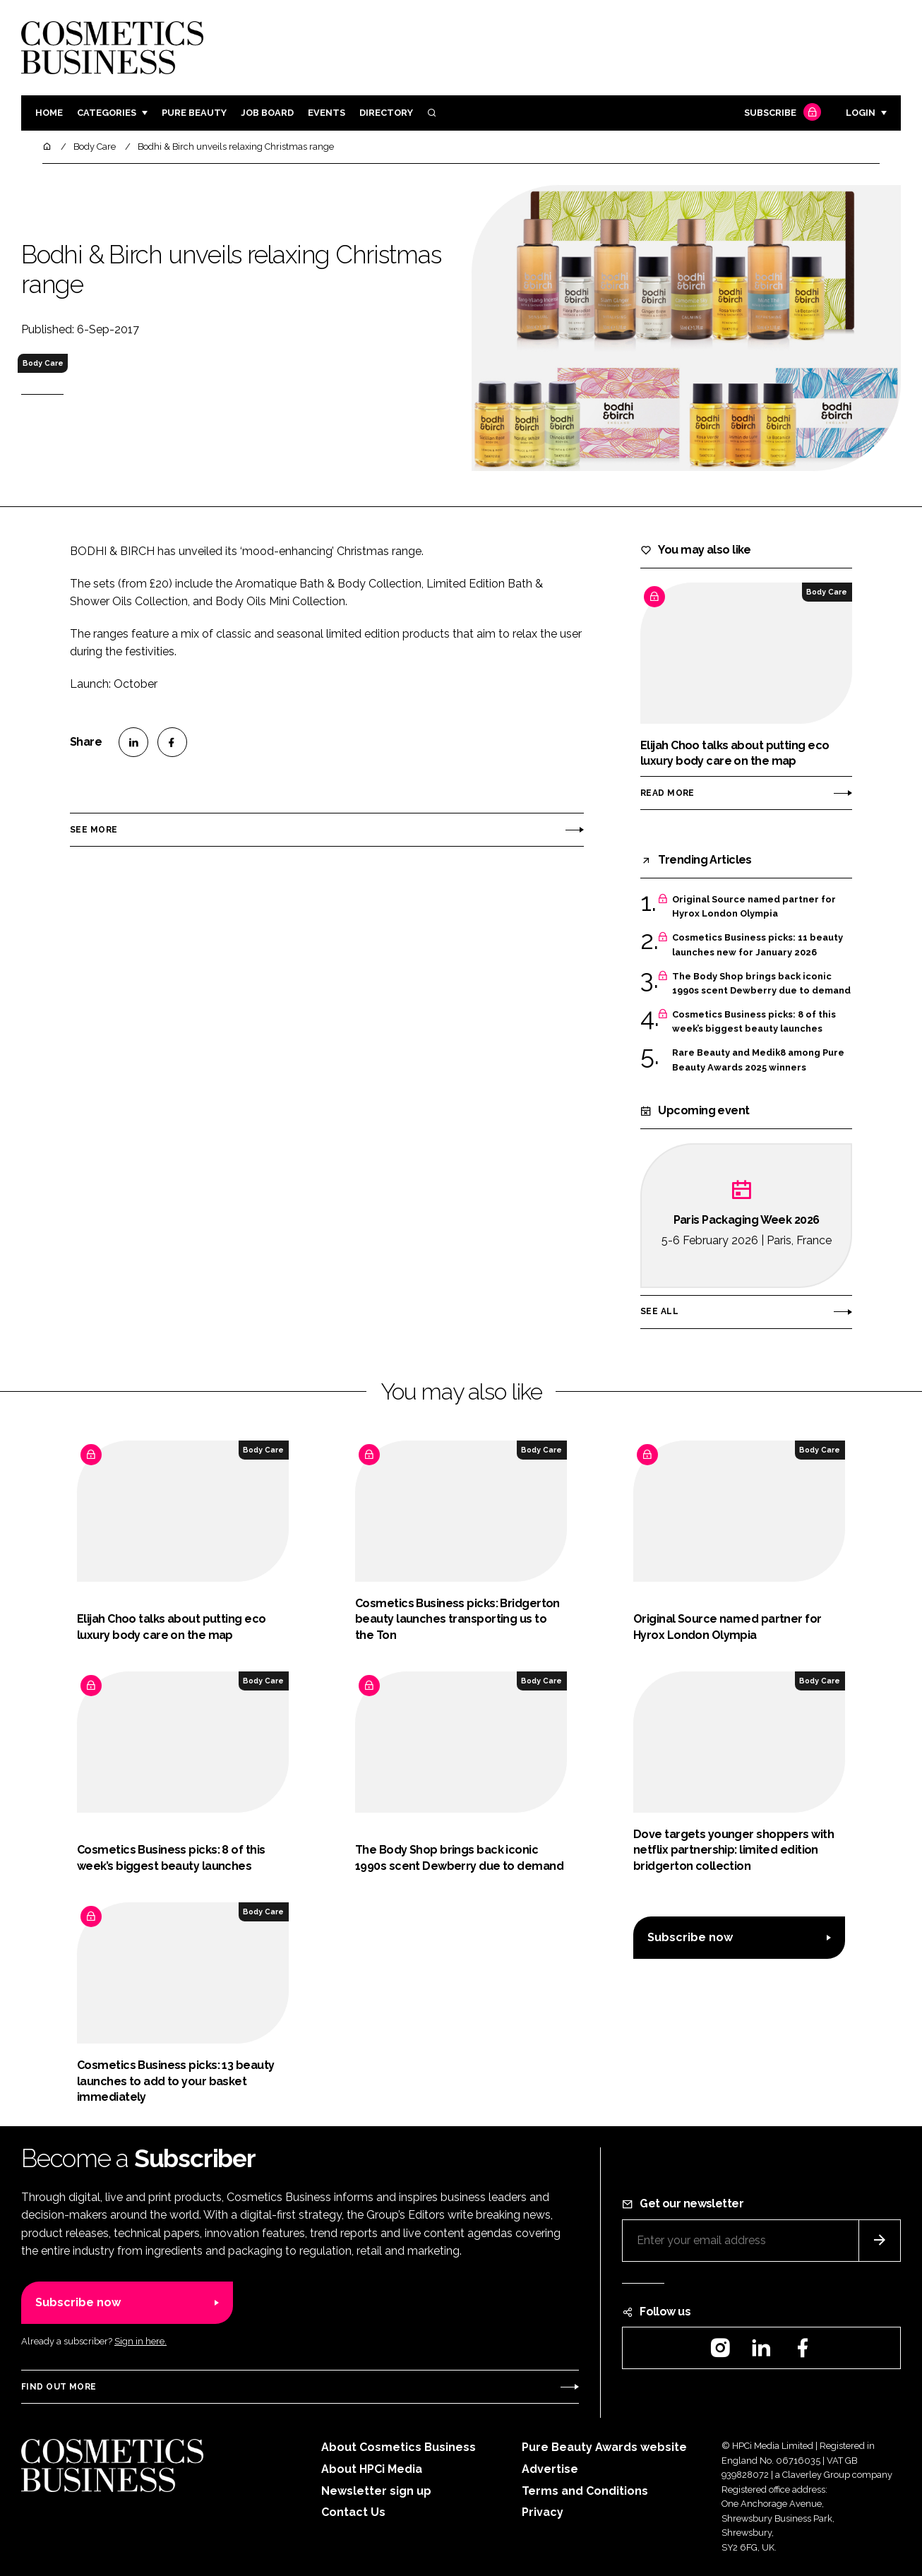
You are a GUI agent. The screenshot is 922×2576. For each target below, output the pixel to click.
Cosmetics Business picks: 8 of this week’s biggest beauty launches (754, 1022)
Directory (386, 112)
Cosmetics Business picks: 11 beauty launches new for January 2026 (757, 945)
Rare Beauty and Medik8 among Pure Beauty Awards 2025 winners (758, 1060)
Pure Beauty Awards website (604, 2447)
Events (326, 112)
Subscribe (781, 113)
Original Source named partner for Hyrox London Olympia (754, 907)
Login (860, 112)
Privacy (542, 2512)
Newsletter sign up (376, 2491)
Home (49, 112)
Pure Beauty (194, 112)
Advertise (550, 2469)
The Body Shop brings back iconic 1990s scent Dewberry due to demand (761, 984)
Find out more (58, 2387)
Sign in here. (140, 2341)
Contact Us (353, 2512)
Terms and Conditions (585, 2491)
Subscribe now (690, 1937)
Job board (267, 112)
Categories (106, 112)
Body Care (43, 363)
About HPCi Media (371, 2469)
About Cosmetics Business (398, 2447)
